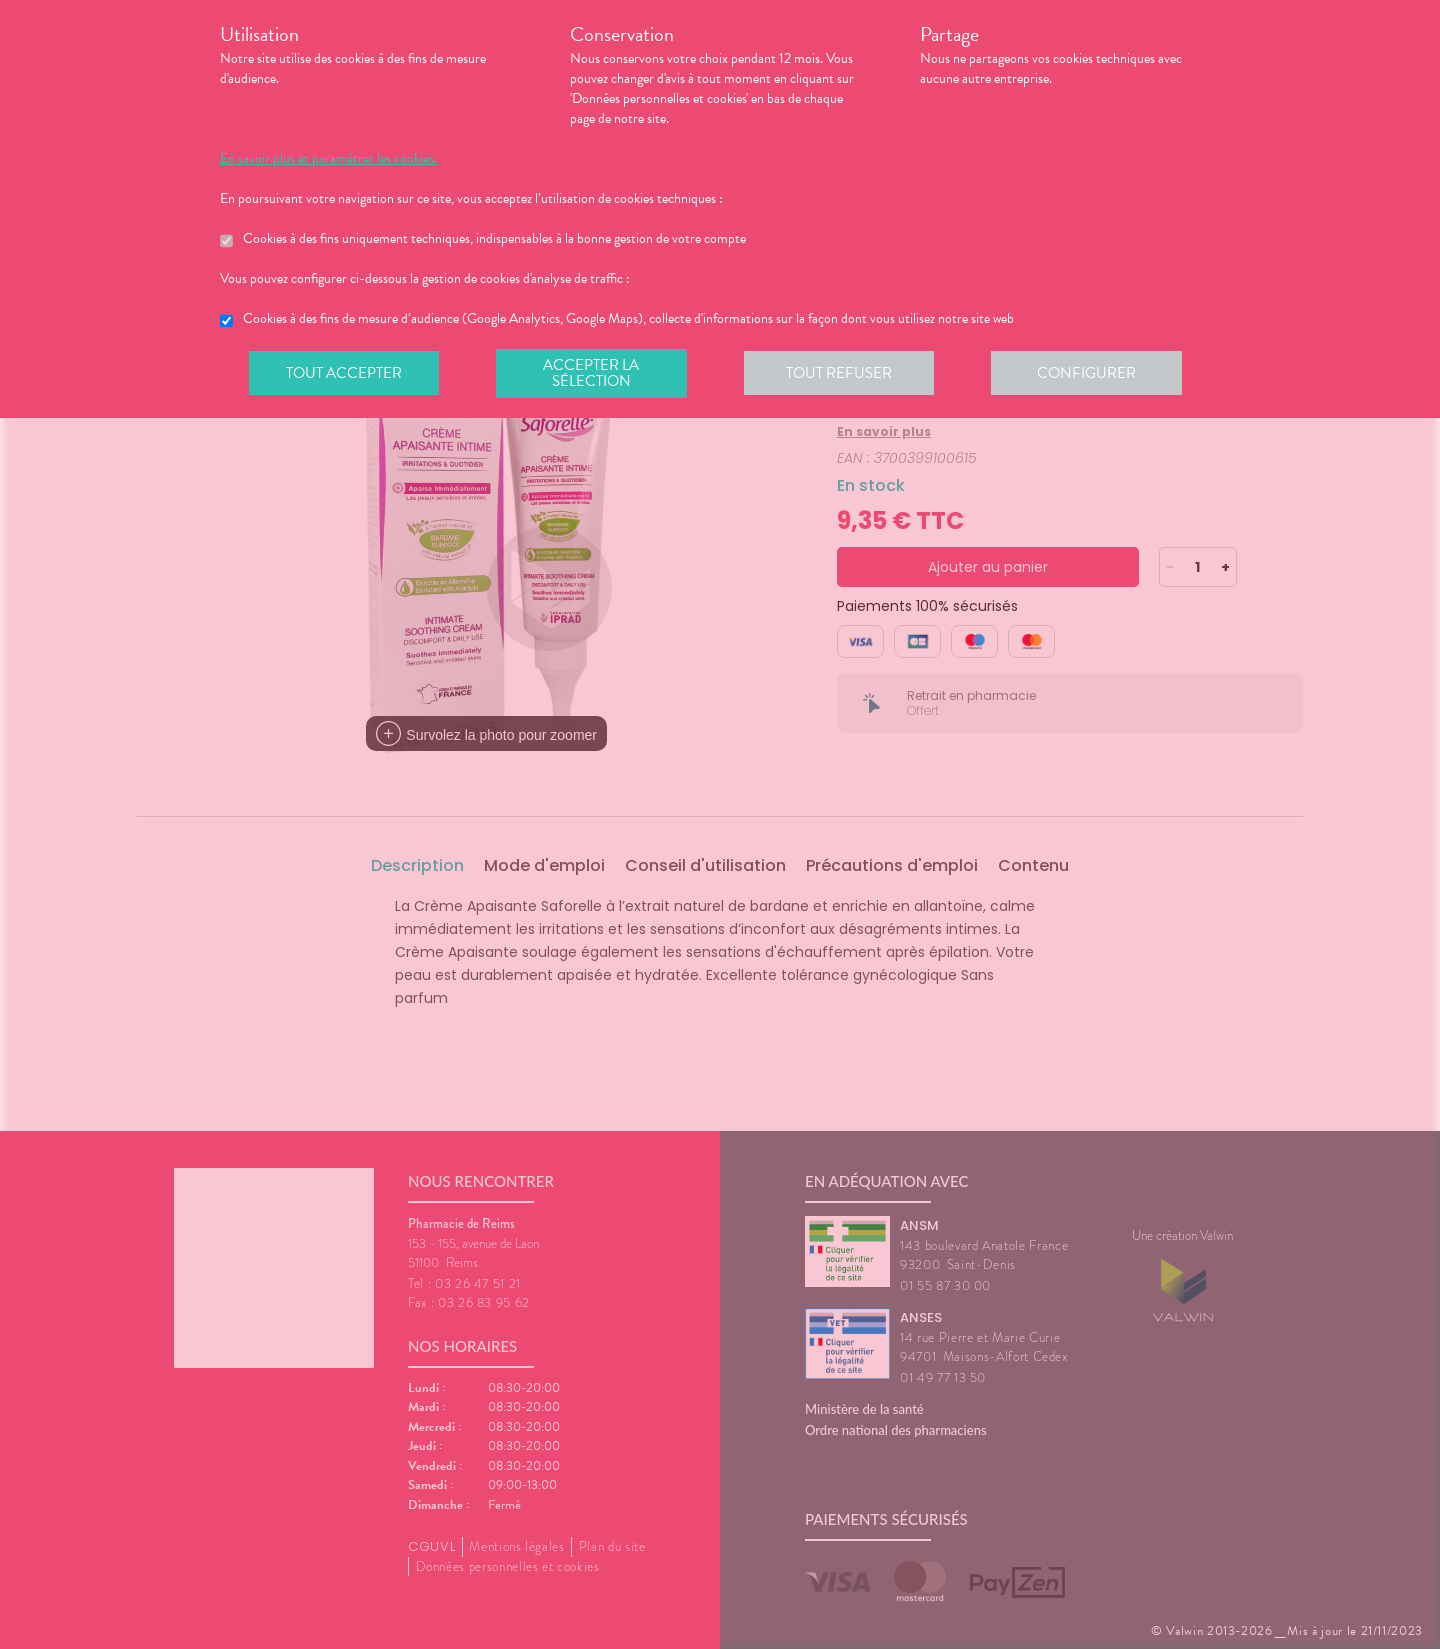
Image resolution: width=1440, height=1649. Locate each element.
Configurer (1095, 374)
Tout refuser (845, 374)
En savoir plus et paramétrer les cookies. (328, 159)
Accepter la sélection (595, 374)
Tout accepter (345, 374)
